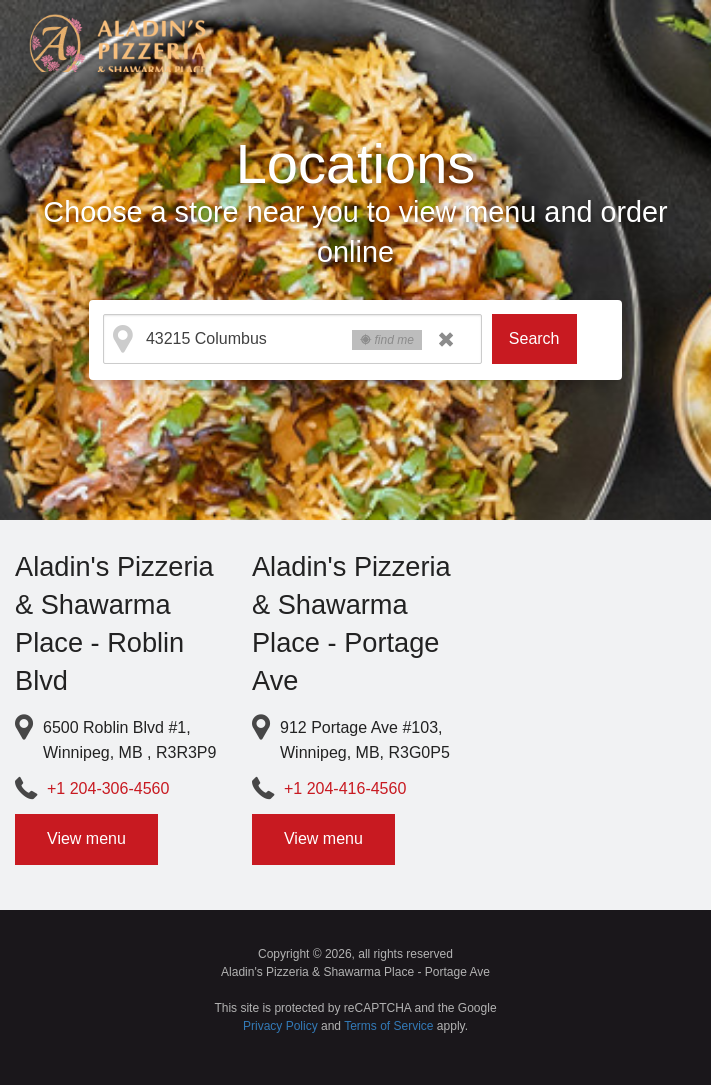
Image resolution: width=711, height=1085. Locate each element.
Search (534, 338)
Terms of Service (388, 1026)
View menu (86, 838)
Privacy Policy (280, 1026)
